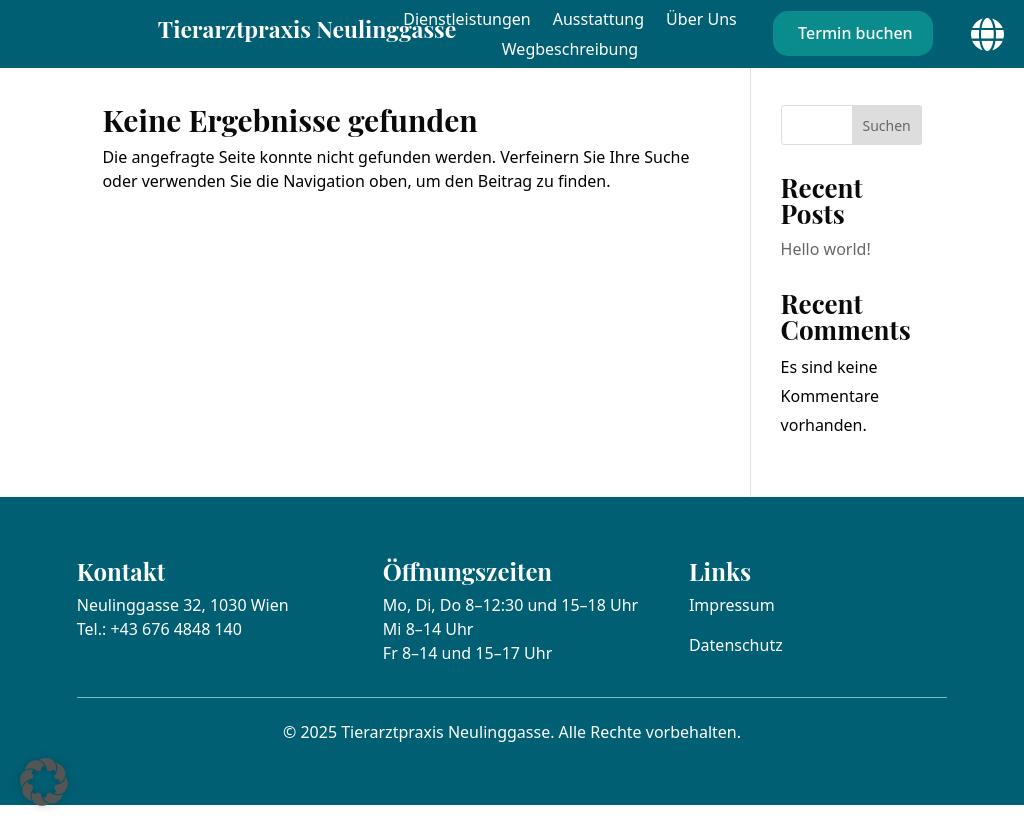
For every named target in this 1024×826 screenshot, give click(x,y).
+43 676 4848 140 (175, 649)
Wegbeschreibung (570, 51)
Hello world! (826, 270)
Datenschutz (736, 665)
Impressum (732, 625)
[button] (44, 782)
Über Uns (701, 21)
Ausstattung (598, 21)
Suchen (887, 145)
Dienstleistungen (466, 21)
